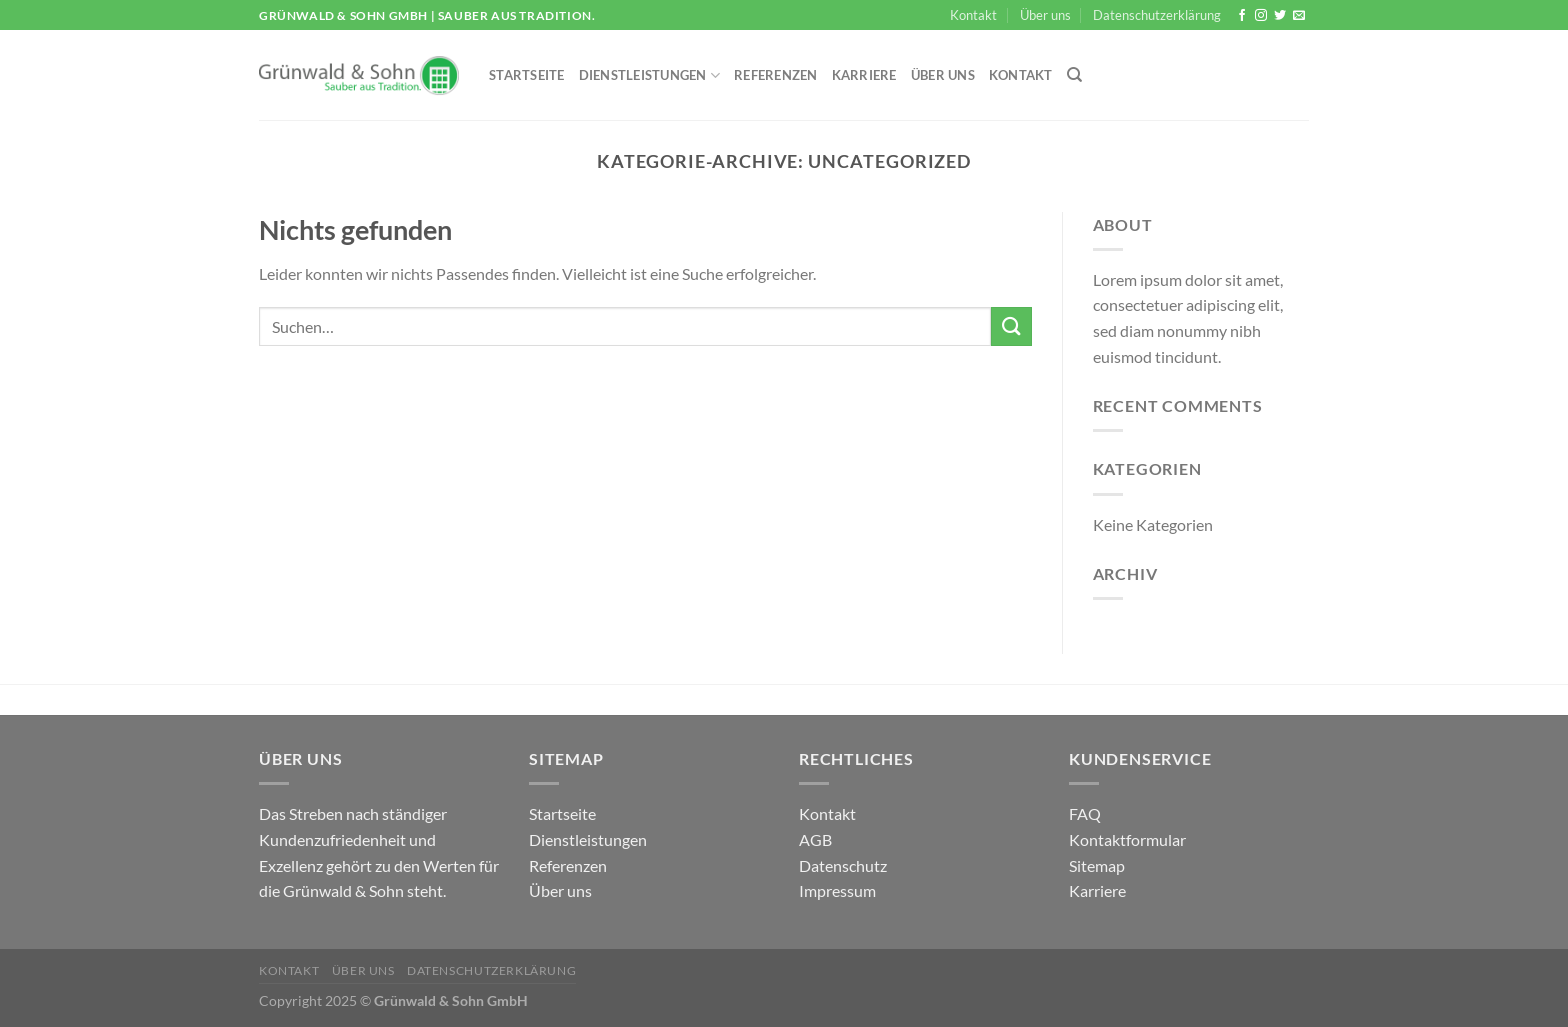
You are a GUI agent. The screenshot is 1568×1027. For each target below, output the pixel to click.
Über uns (1045, 15)
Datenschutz (843, 865)
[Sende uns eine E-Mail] (1299, 16)
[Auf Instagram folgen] (1261, 16)
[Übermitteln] (1011, 326)
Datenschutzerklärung (1157, 15)
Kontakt (973, 15)
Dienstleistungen (650, 75)
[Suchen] (1074, 75)
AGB (815, 839)
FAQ (1085, 813)
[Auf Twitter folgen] (1280, 16)
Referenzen (776, 75)
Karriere (864, 75)
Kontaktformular (1127, 839)
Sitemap (1097, 865)
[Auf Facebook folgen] (1242, 16)
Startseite (527, 75)
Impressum (837, 890)
